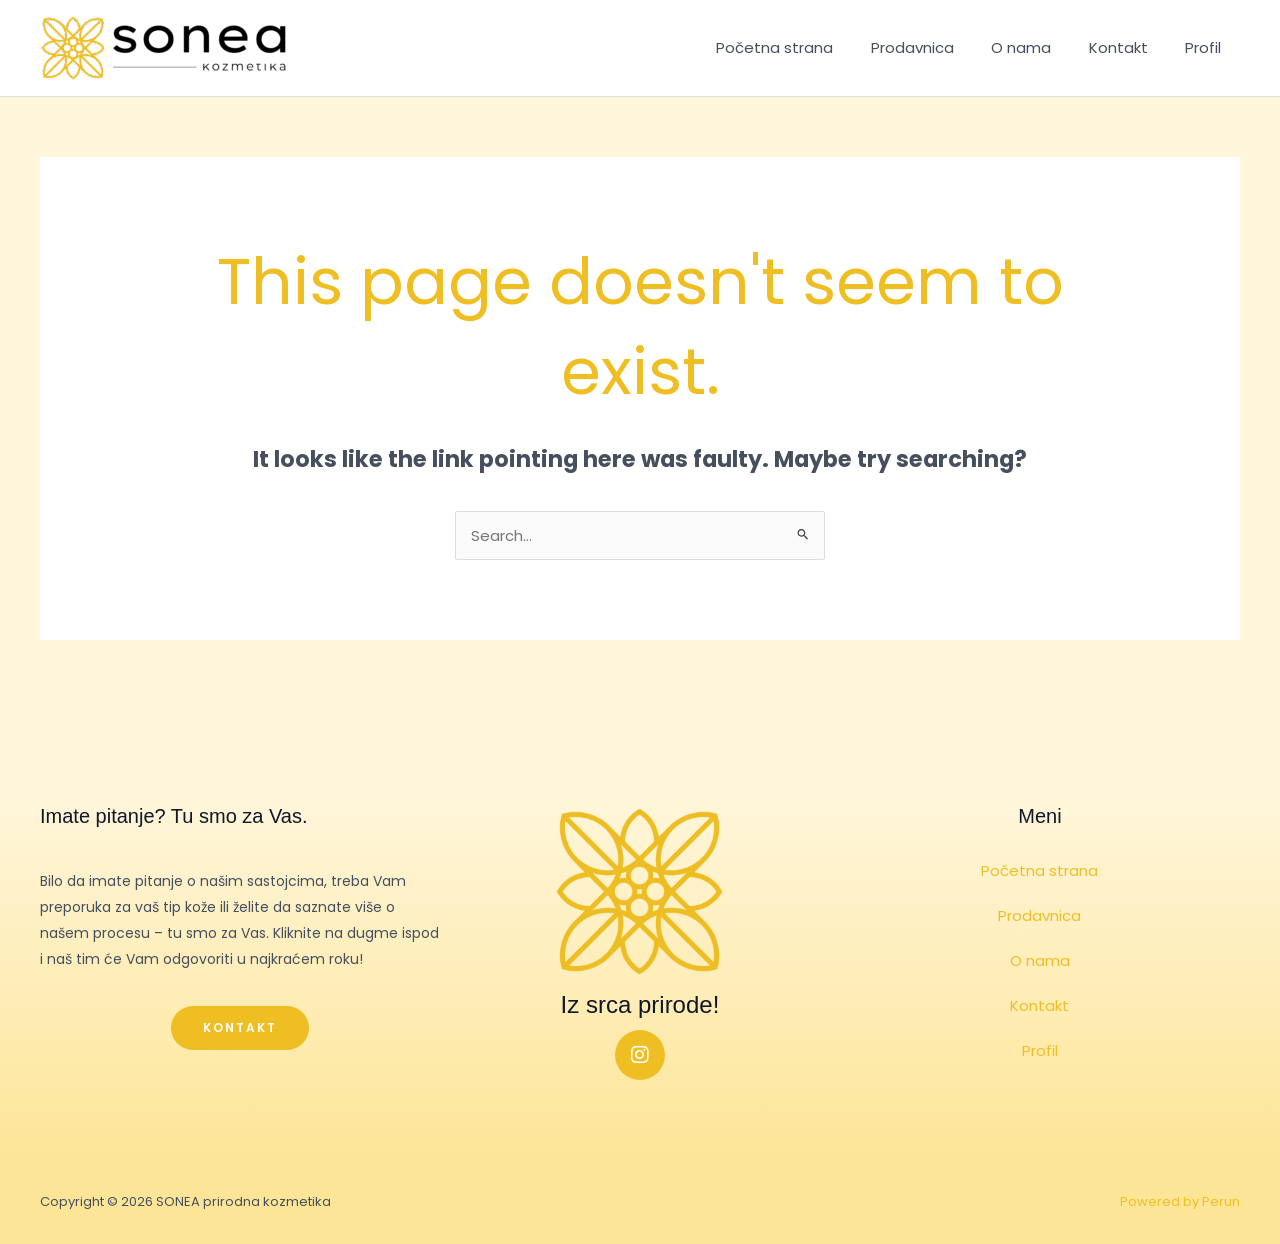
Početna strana (808, 47)
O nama (1040, 47)
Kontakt (1129, 47)
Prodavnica (938, 47)
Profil (1207, 47)
